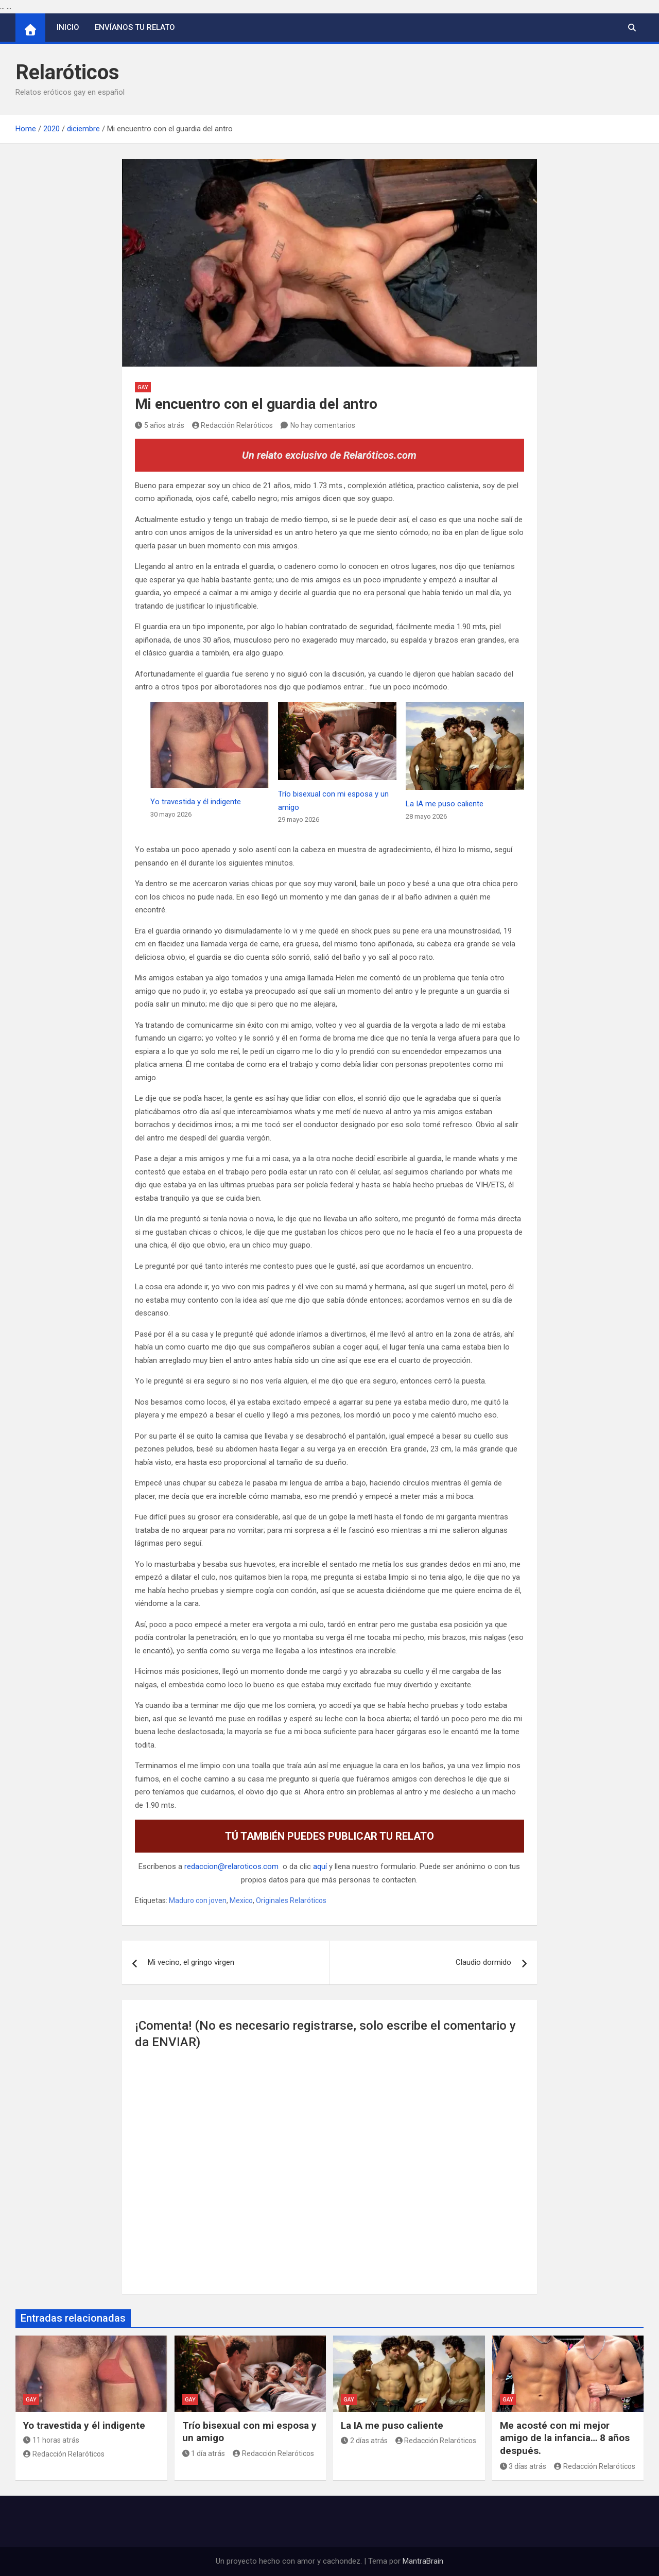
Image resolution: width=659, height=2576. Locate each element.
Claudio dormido (483, 1962)
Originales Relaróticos (291, 1900)
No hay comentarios (322, 425)
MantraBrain (423, 2561)
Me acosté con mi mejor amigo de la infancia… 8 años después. (565, 2438)
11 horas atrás (51, 2440)
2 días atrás (364, 2440)
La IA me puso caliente (444, 803)
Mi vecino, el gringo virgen (191, 1962)
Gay (142, 387)
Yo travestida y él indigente (195, 801)
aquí (320, 1866)
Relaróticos (67, 72)
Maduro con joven (198, 1900)
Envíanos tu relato (135, 27)
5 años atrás (159, 425)
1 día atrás (204, 2453)
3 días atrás (523, 2466)
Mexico (241, 1900)
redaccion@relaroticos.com (231, 1866)
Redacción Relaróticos (232, 425)
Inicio (68, 27)
